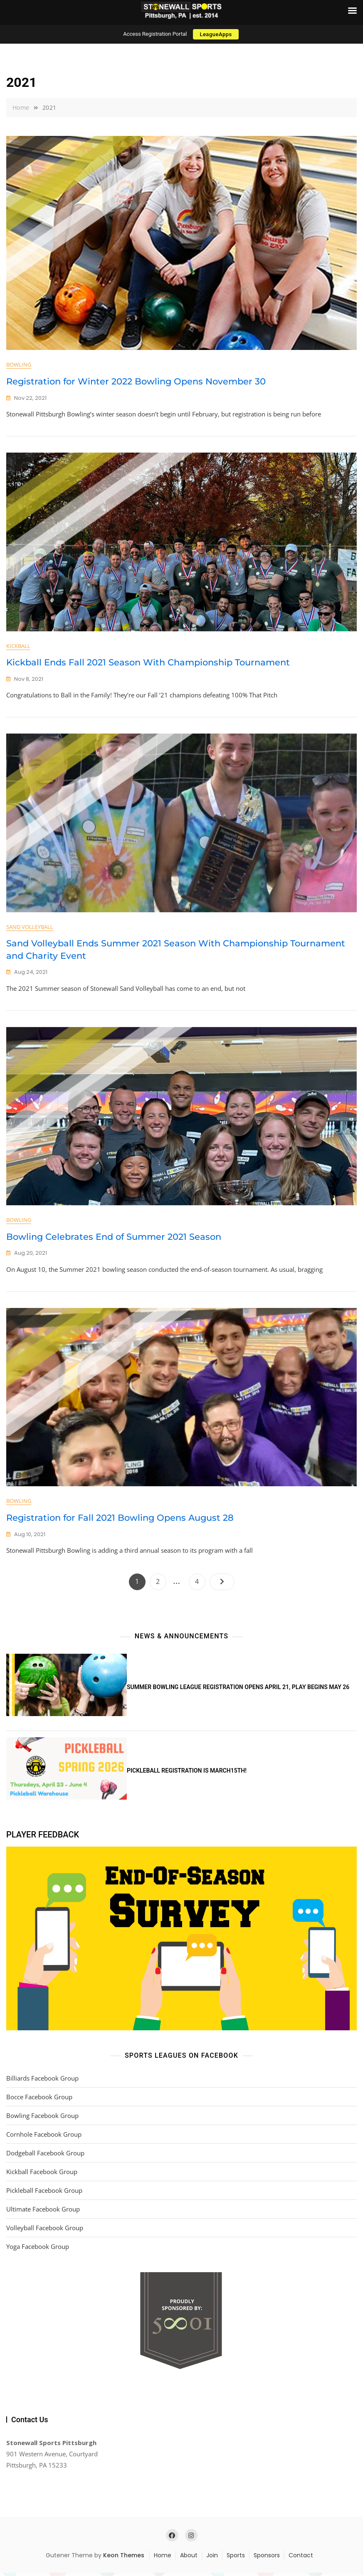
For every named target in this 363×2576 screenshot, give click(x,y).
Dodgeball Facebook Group (45, 2156)
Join (212, 2559)
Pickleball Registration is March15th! (187, 1774)
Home (162, 2559)
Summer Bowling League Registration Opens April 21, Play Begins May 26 (238, 1690)
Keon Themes (123, 2559)
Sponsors (267, 2559)
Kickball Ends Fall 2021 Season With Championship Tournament (148, 663)
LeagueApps (216, 34)
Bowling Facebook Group (42, 2119)
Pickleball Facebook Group (44, 2193)
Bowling (18, 364)
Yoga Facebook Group (37, 2250)
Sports (236, 2559)
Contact (301, 2559)
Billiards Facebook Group (42, 2081)
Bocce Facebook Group (39, 2100)
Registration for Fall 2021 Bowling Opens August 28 (120, 1521)
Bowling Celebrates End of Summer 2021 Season (113, 1239)
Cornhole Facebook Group (43, 2137)
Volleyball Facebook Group (44, 2231)
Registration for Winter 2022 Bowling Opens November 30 (136, 381)
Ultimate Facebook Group (43, 2212)
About (189, 2559)
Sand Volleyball (29, 928)
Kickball (18, 646)
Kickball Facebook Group (41, 2175)
